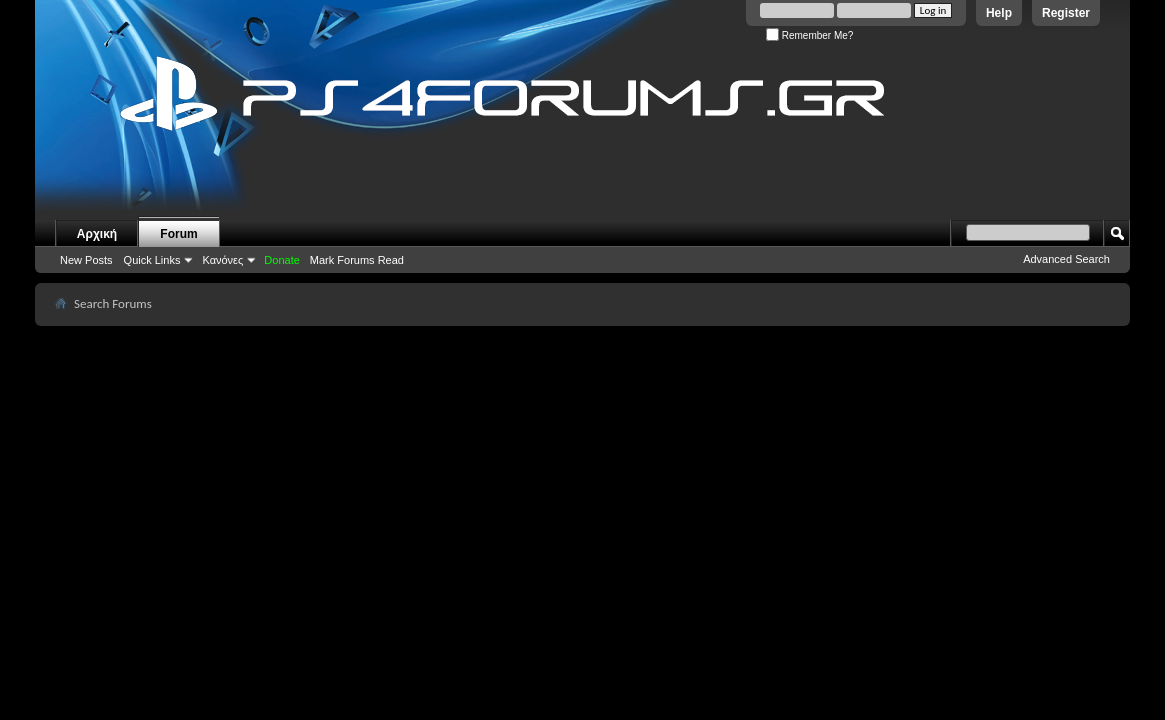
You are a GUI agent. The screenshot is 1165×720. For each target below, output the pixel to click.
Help (999, 13)
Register (1066, 13)
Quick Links (152, 260)
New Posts (86, 260)
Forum (178, 234)
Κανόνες (222, 260)
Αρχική (97, 234)
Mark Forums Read (357, 260)
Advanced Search (1066, 259)
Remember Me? (809, 35)
